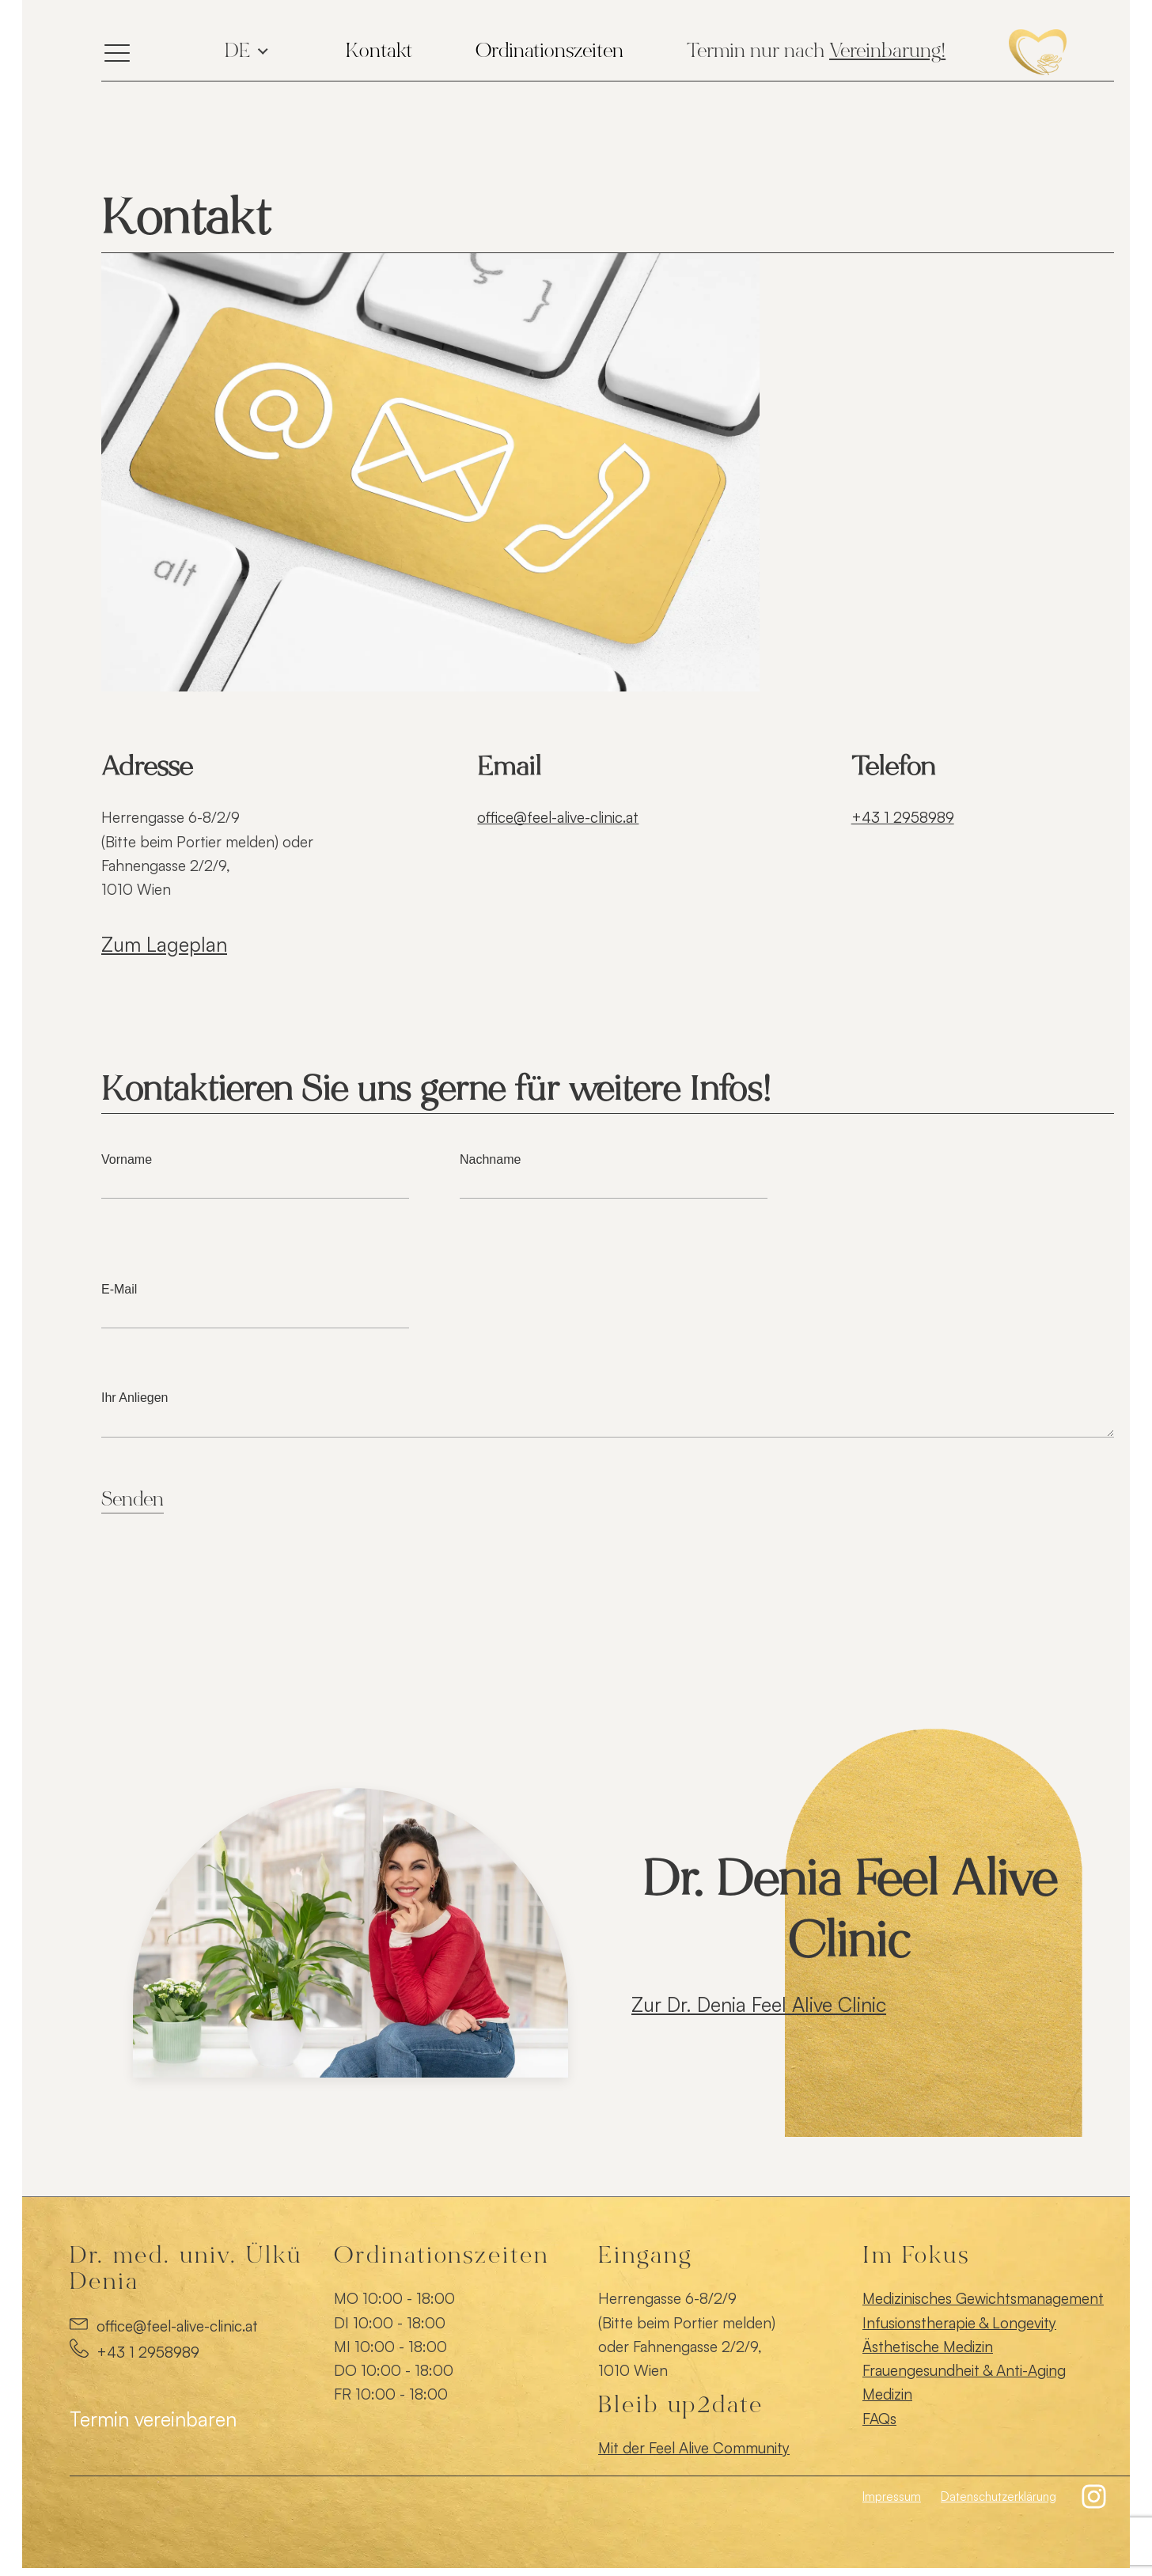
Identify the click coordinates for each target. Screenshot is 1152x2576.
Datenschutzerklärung (998, 2496)
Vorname (255, 1171)
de (237, 52)
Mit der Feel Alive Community (694, 2447)
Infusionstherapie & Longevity (959, 2322)
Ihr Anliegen (607, 1415)
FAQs (879, 2418)
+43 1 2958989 (902, 817)
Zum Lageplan (164, 944)
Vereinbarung (885, 52)
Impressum (891, 2496)
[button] (1095, 2496)
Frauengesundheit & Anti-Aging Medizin (964, 2382)
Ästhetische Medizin (927, 2346)
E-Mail (255, 1300)
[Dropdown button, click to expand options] (379, 52)
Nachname (613, 1171)
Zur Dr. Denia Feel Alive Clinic (758, 2004)
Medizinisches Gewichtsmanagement (983, 2298)
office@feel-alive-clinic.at (558, 817)
